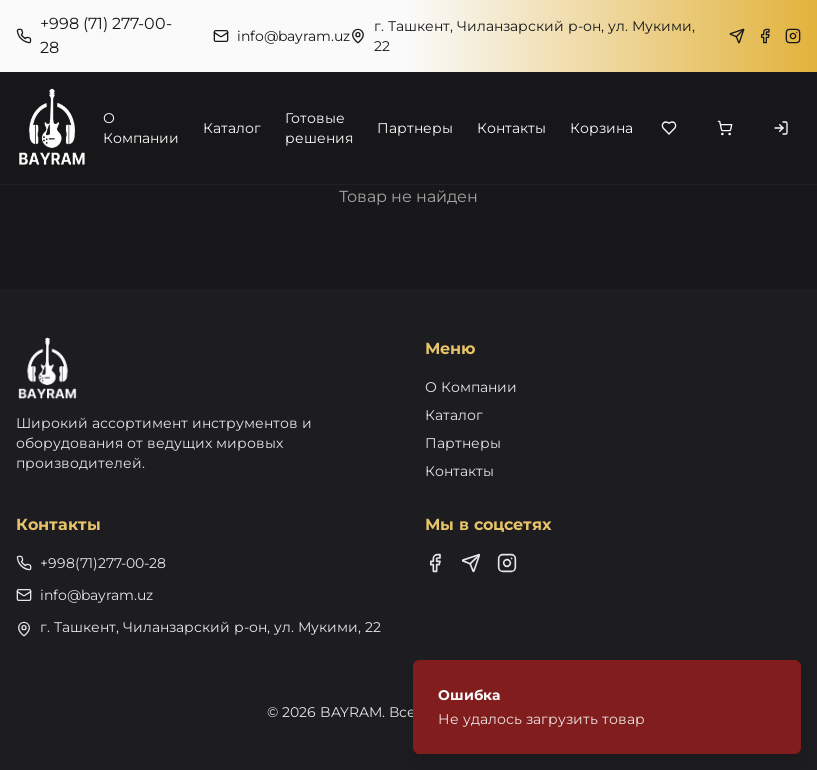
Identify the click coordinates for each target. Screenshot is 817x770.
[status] (607, 707)
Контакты (511, 128)
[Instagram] (793, 36)
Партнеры (415, 128)
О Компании (141, 128)
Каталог (232, 128)
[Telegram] (737, 36)
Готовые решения (319, 128)
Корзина (601, 128)
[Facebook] (765, 36)
